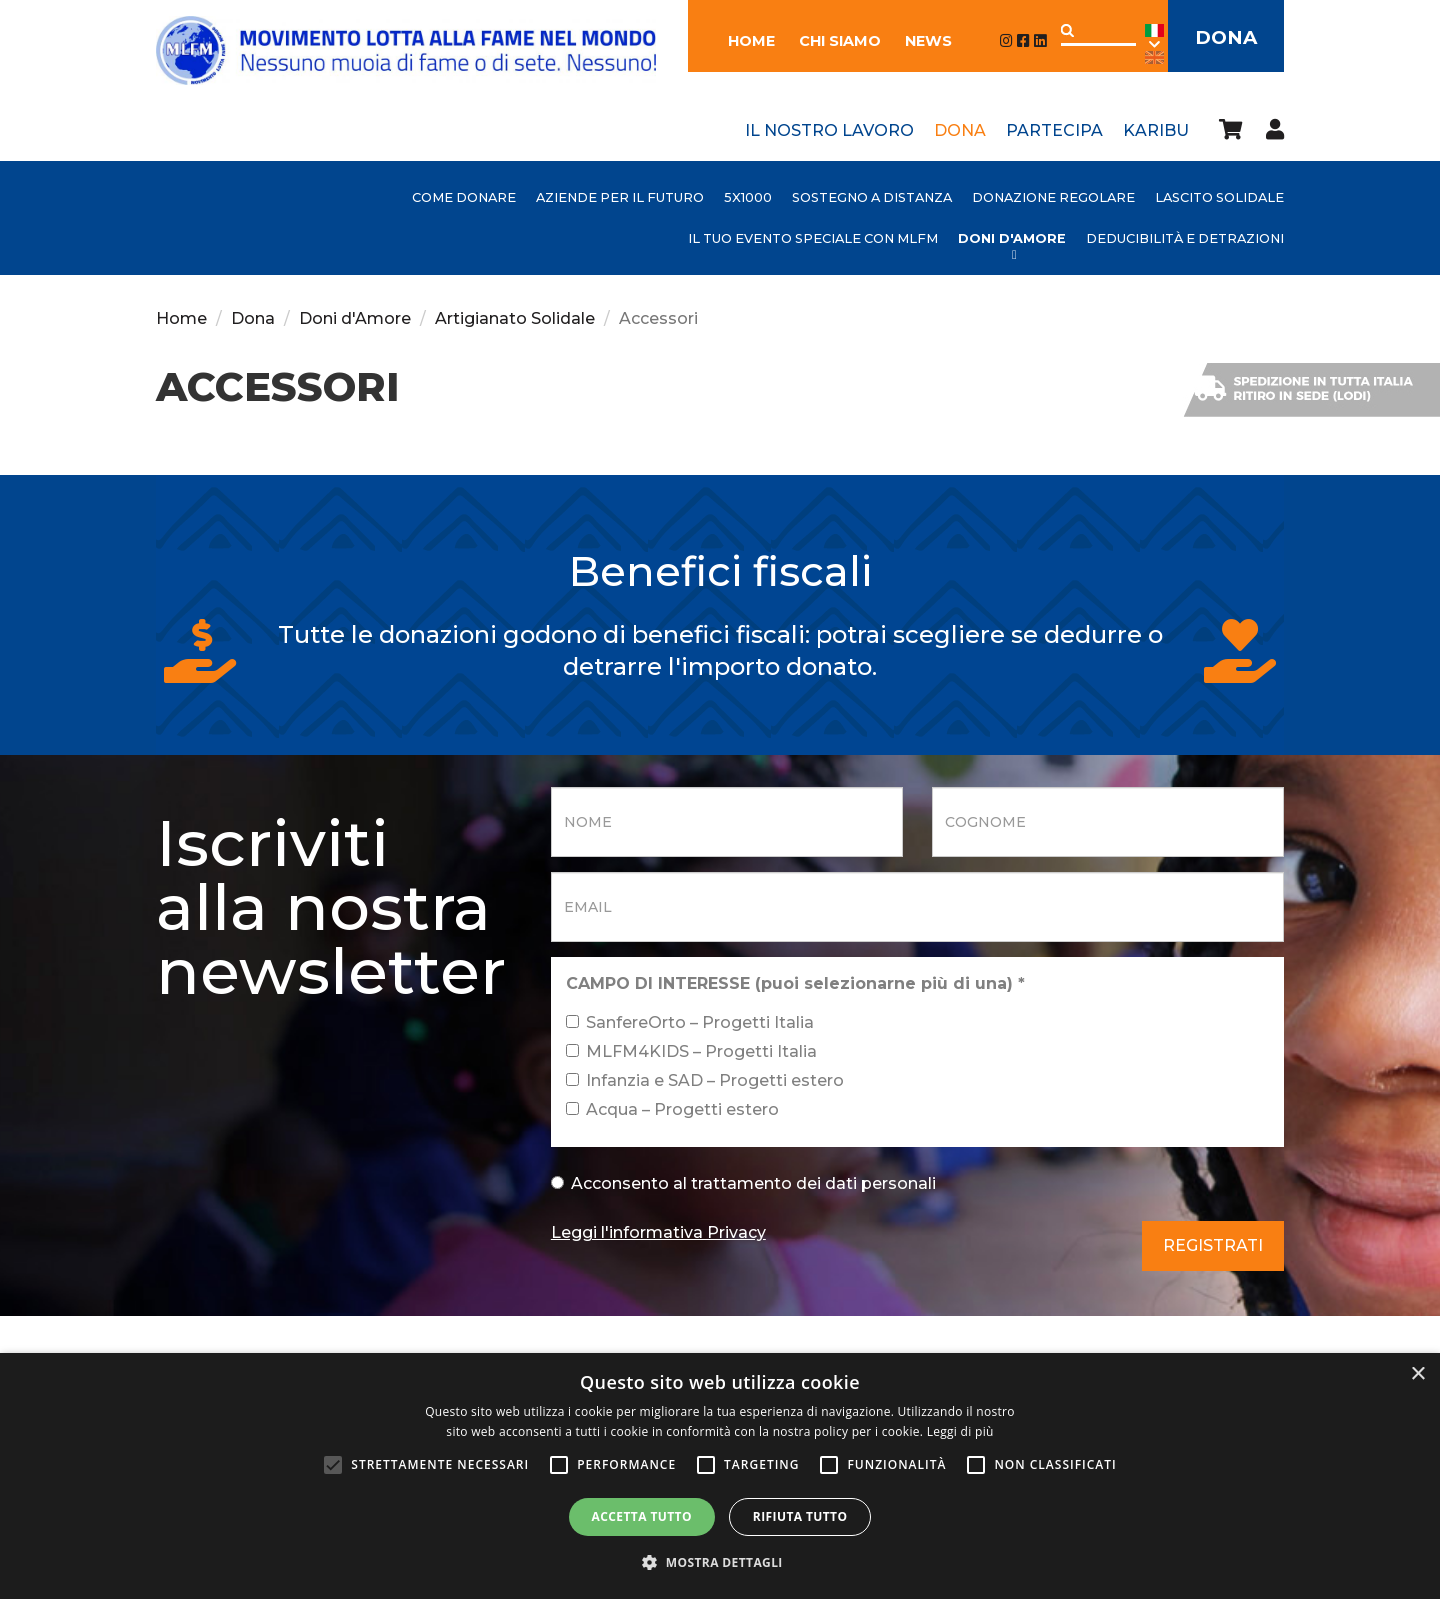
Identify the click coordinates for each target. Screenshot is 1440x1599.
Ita (1148, 37)
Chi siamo (834, 41)
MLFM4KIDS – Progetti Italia (691, 1051)
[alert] (720, 1476)
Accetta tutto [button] (642, 1516)
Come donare (464, 197)
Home (745, 41)
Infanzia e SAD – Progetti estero (705, 1080)
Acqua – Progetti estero (672, 1109)
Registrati (1213, 1245)
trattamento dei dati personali (813, 1183)
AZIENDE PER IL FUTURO (620, 197)
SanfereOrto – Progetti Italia (690, 1022)
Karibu (1156, 130)
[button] (720, 1563)
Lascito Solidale (1219, 197)
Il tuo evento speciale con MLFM (813, 238)
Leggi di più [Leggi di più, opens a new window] (960, 1431)
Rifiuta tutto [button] (800, 1516)
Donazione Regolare (1053, 197)
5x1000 (748, 197)
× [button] (1417, 1374)
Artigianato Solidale (515, 318)
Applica (1061, 30)
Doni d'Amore (1012, 238)
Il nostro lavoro (829, 130)
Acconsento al (743, 1183)
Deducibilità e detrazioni (1185, 238)
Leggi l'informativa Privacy (658, 1232)
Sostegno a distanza (872, 197)
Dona (1223, 38)
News (922, 41)
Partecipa (1054, 130)
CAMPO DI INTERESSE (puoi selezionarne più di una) (795, 983)
